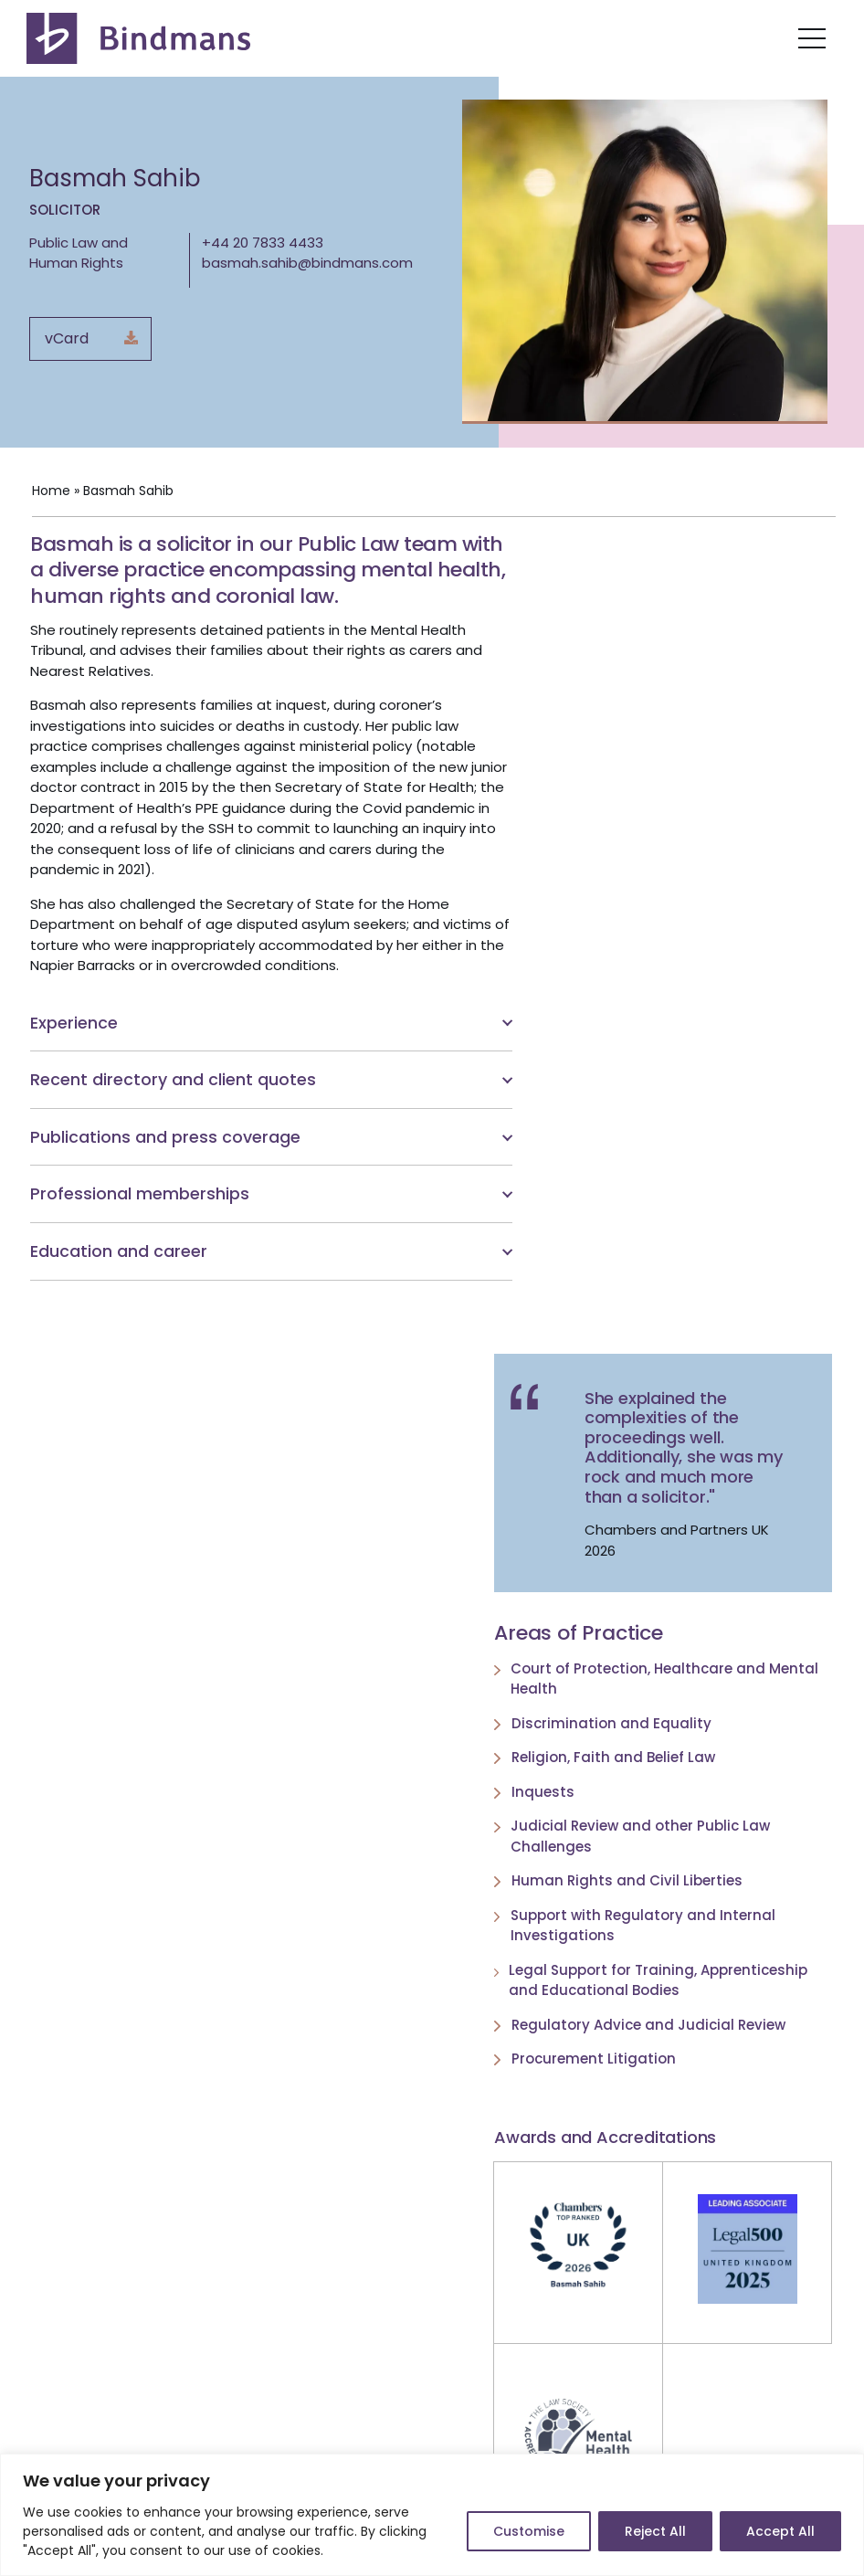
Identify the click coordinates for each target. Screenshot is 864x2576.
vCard (67, 338)
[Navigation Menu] (812, 38)
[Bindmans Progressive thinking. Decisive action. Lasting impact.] (140, 38)
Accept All (780, 2531)
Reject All (655, 2531)
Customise (528, 2531)
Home (49, 492)
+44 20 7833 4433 (262, 242)
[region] (432, 2515)
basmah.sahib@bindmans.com (307, 262)
